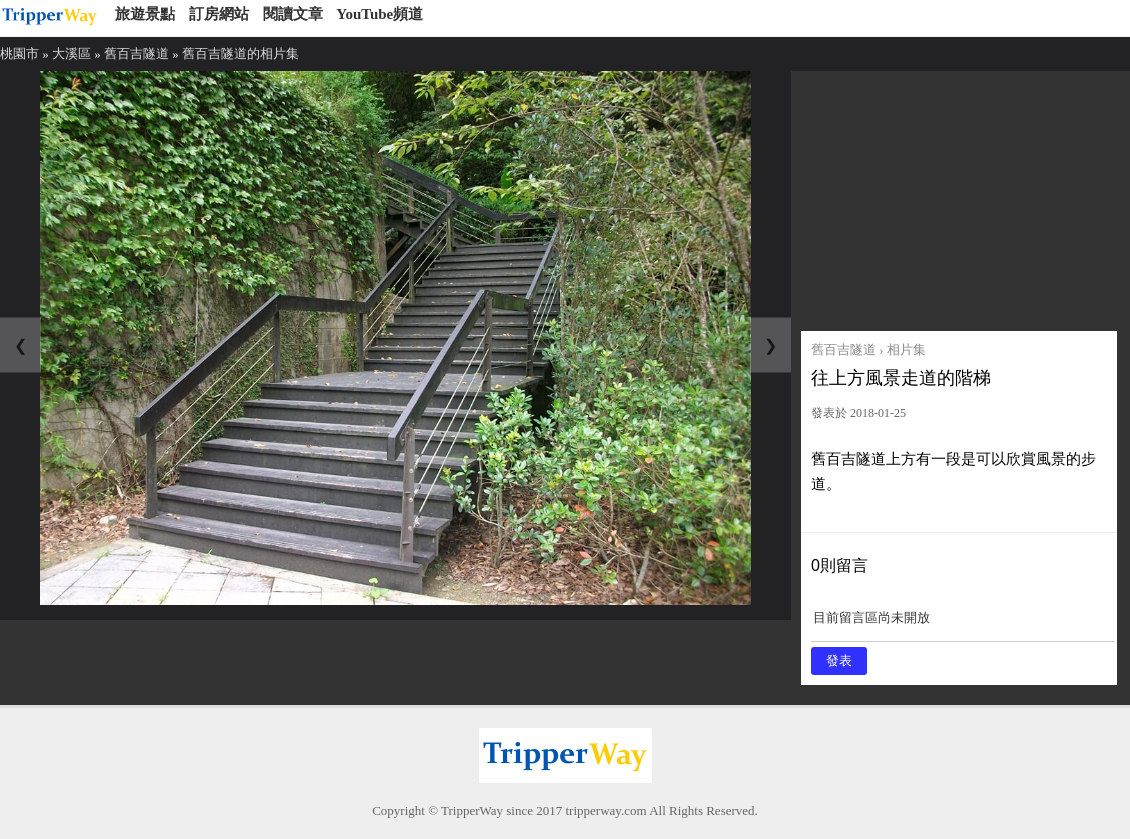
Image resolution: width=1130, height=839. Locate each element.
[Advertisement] (959, 196)
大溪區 (71, 53)
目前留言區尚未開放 (963, 624)
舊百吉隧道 (136, 53)
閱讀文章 (293, 14)
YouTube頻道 (379, 14)
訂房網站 (219, 14)
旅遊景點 (145, 14)
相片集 (906, 349)
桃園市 (19, 53)
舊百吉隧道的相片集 (240, 53)
